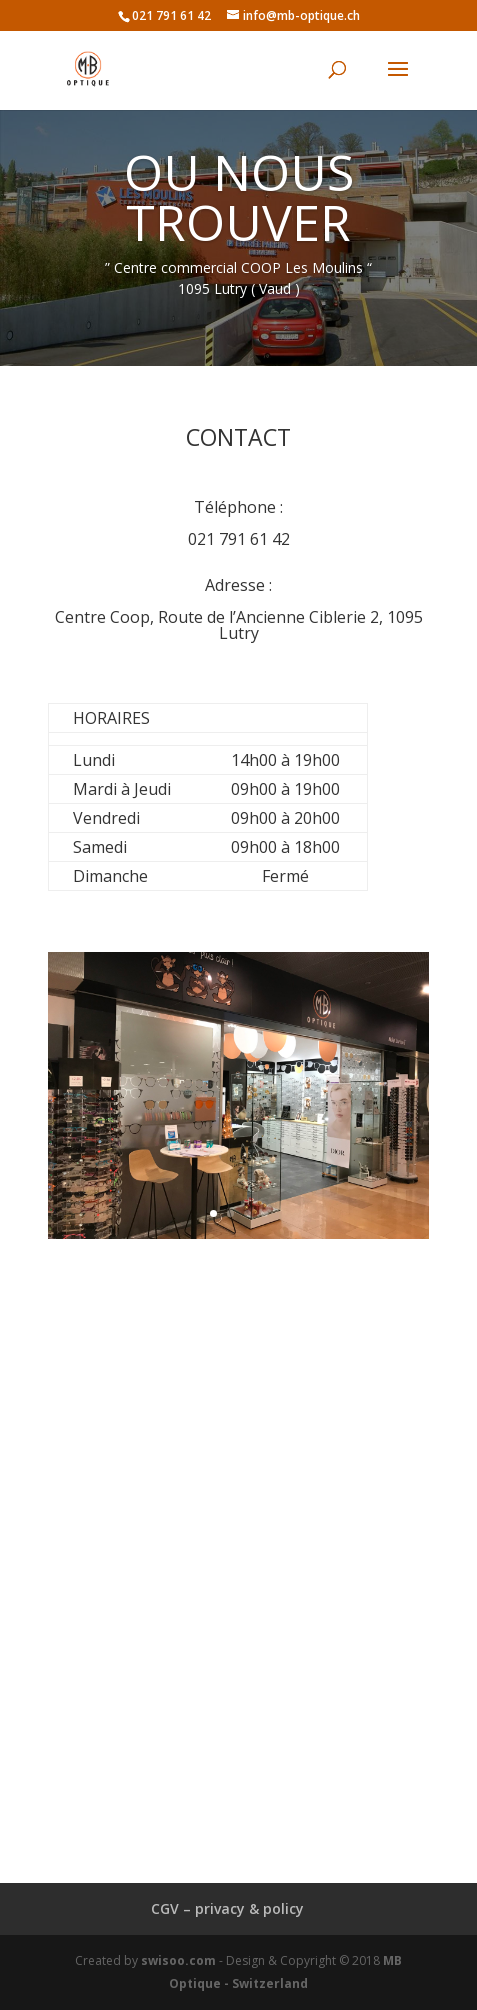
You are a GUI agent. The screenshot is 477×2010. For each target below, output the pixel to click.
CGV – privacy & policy (227, 1908)
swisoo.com (178, 1960)
